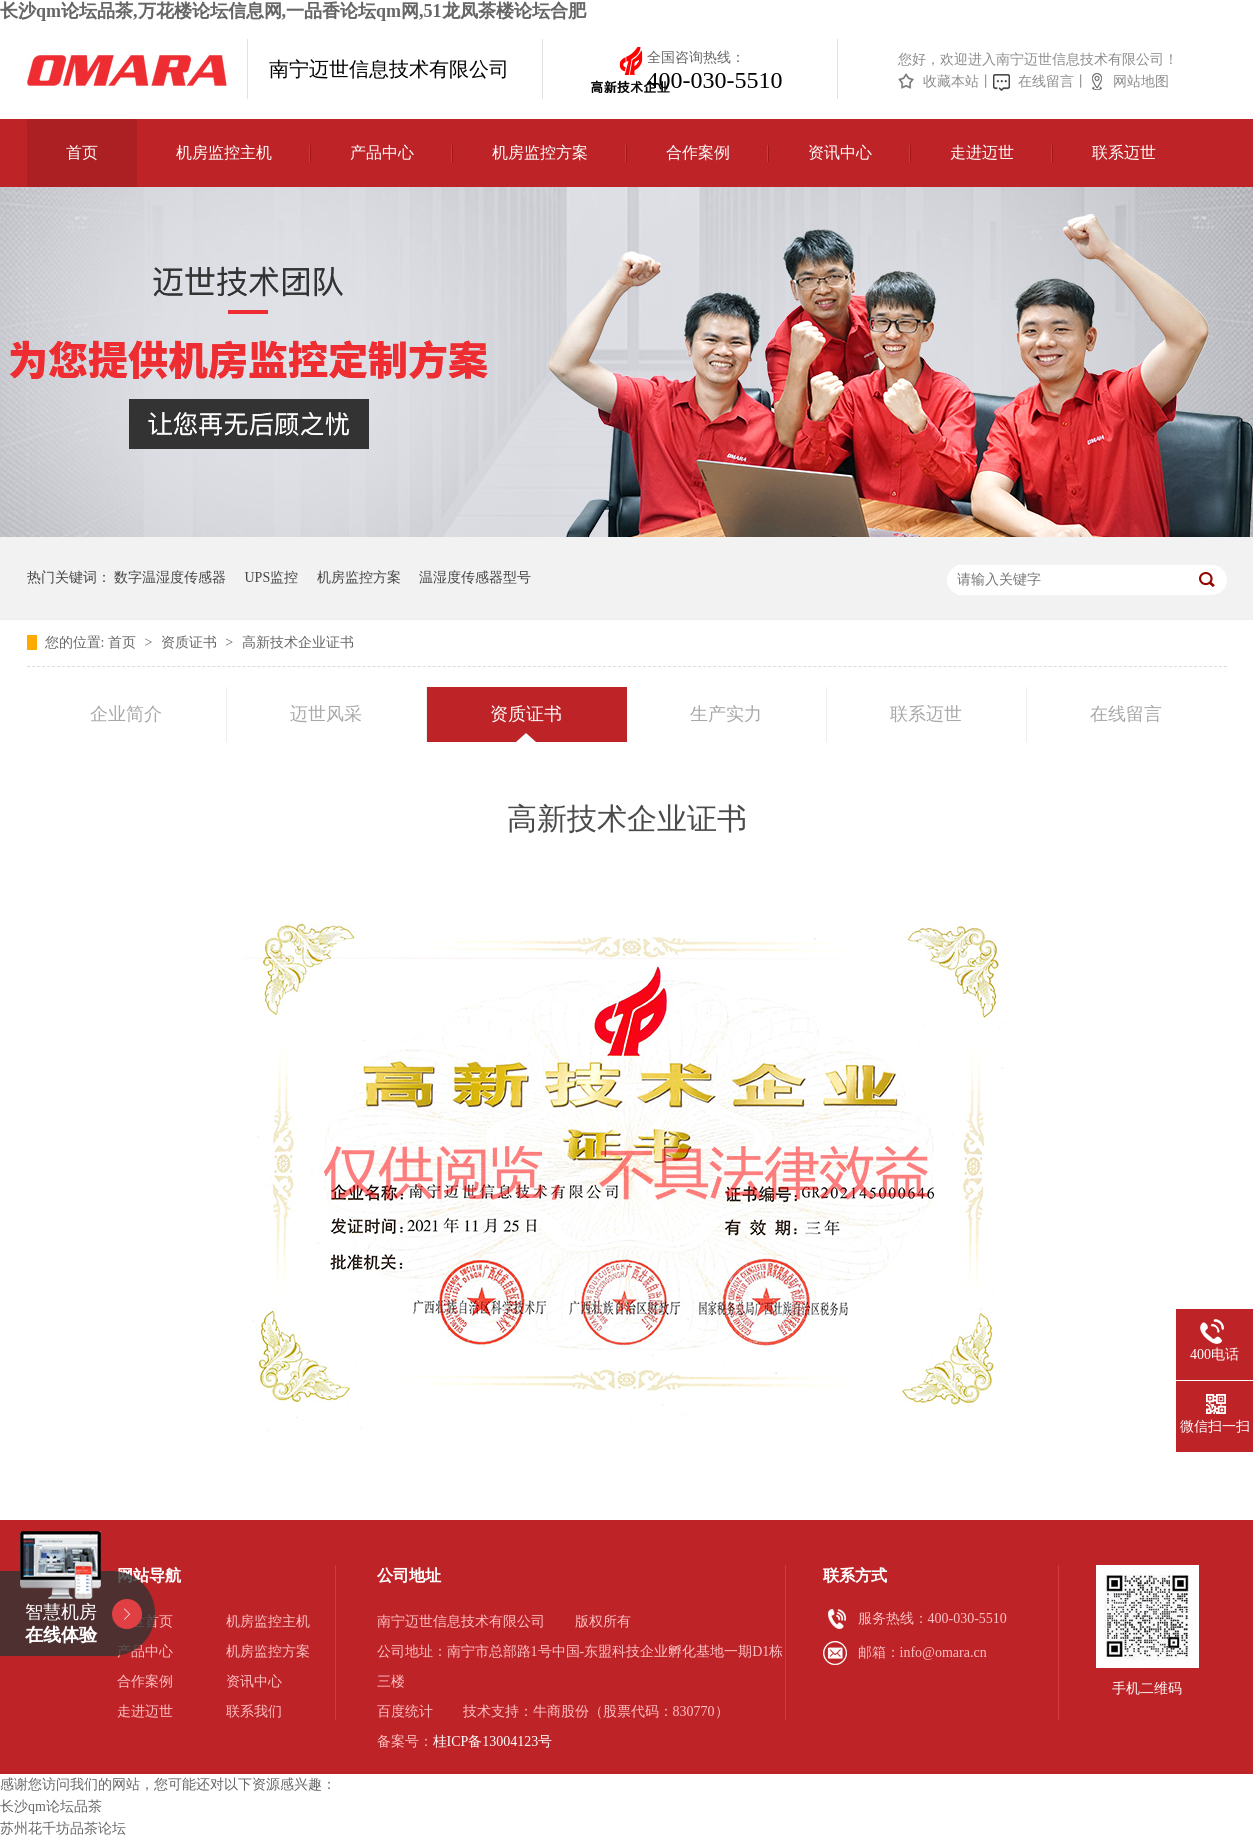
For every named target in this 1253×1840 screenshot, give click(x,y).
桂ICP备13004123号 (493, 1741)
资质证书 (191, 642)
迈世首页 (145, 1621)
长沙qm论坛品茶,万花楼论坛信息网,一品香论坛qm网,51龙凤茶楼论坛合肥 (293, 11)
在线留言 (1046, 81)
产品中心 (382, 152)
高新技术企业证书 (298, 642)
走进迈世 (982, 152)
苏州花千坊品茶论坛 (63, 1828)
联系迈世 (1124, 152)
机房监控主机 (224, 152)
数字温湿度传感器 (170, 577)
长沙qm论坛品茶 (51, 1806)
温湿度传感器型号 (475, 577)
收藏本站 (951, 81)
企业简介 (126, 714)
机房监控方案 (540, 152)
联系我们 (254, 1711)
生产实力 (726, 714)
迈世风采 (326, 714)
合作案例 (698, 152)
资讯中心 (840, 152)
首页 (82, 152)
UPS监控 (272, 577)
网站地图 (1141, 81)
